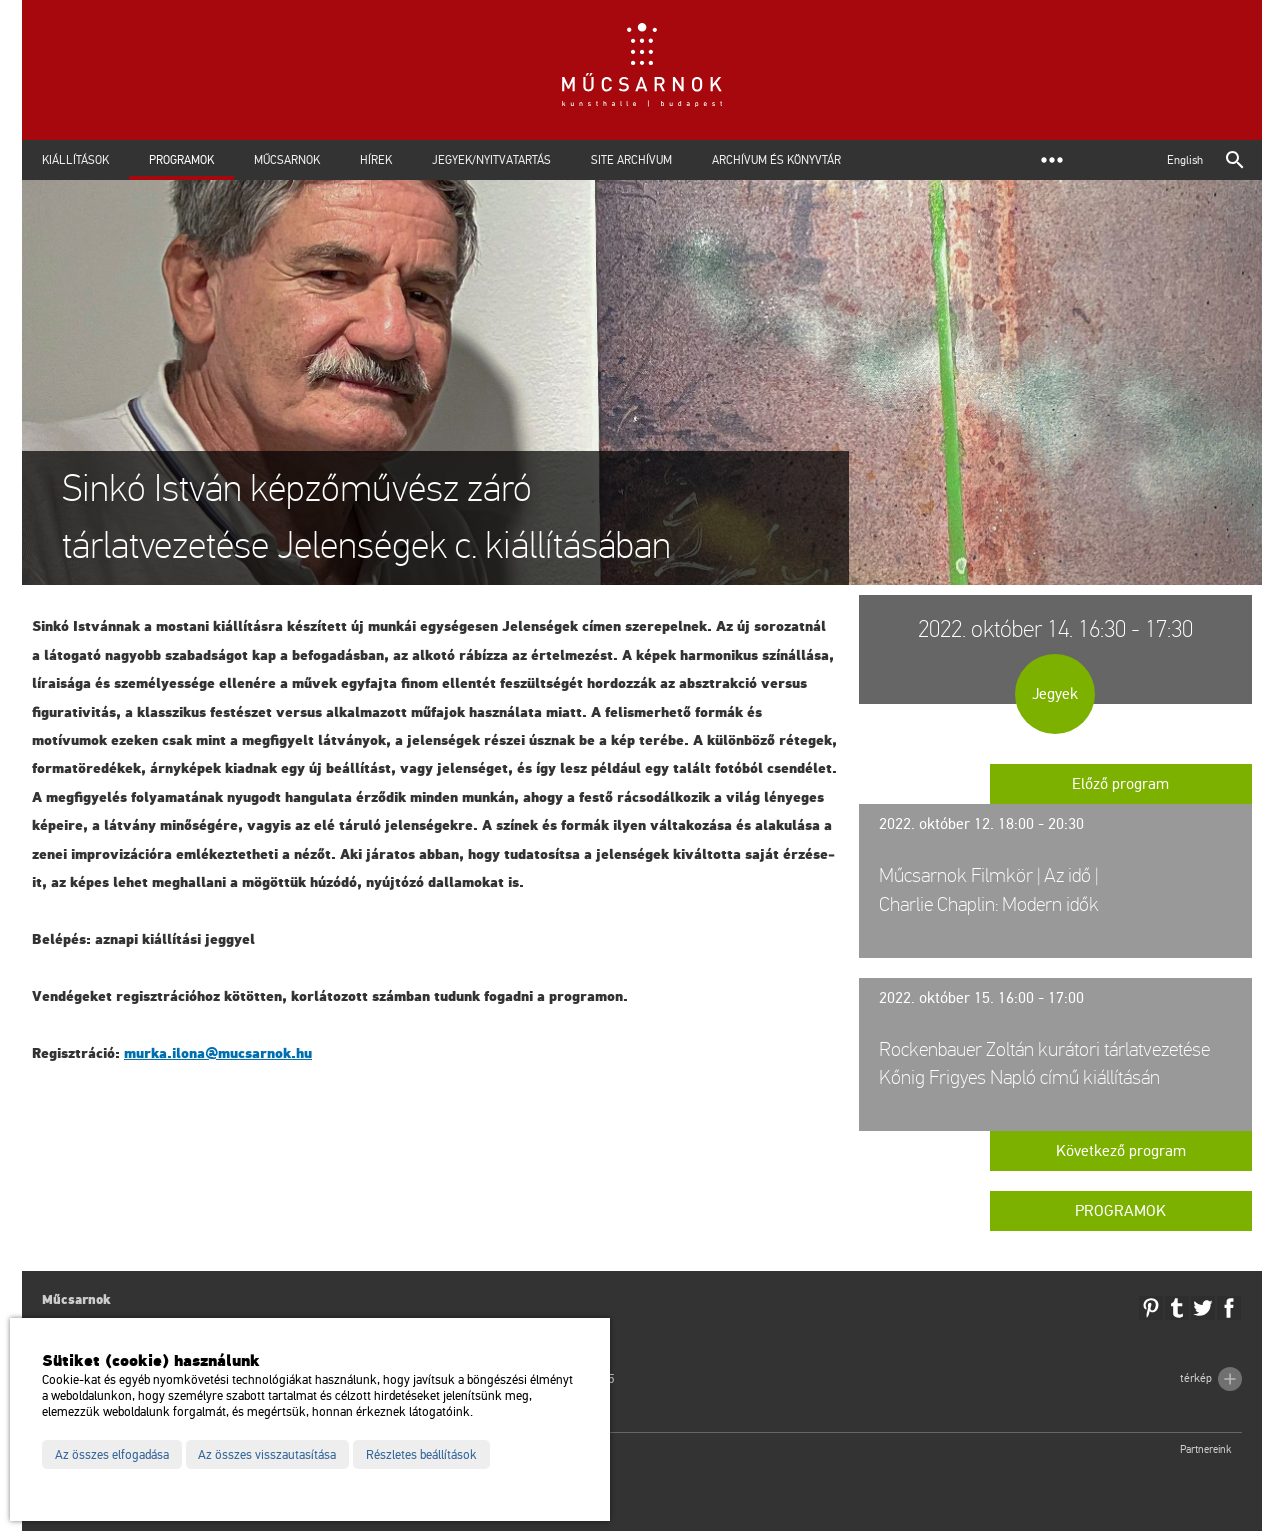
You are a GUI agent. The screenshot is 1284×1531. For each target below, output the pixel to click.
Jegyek (1055, 694)
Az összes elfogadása (112, 1455)
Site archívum (631, 160)
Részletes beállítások (421, 1455)
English (1185, 160)
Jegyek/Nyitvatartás (491, 160)
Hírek (376, 160)
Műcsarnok (287, 160)
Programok (181, 160)
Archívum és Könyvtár (776, 160)
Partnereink (1206, 1449)
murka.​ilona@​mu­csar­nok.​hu (218, 1053)
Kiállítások (75, 160)
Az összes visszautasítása (267, 1455)
